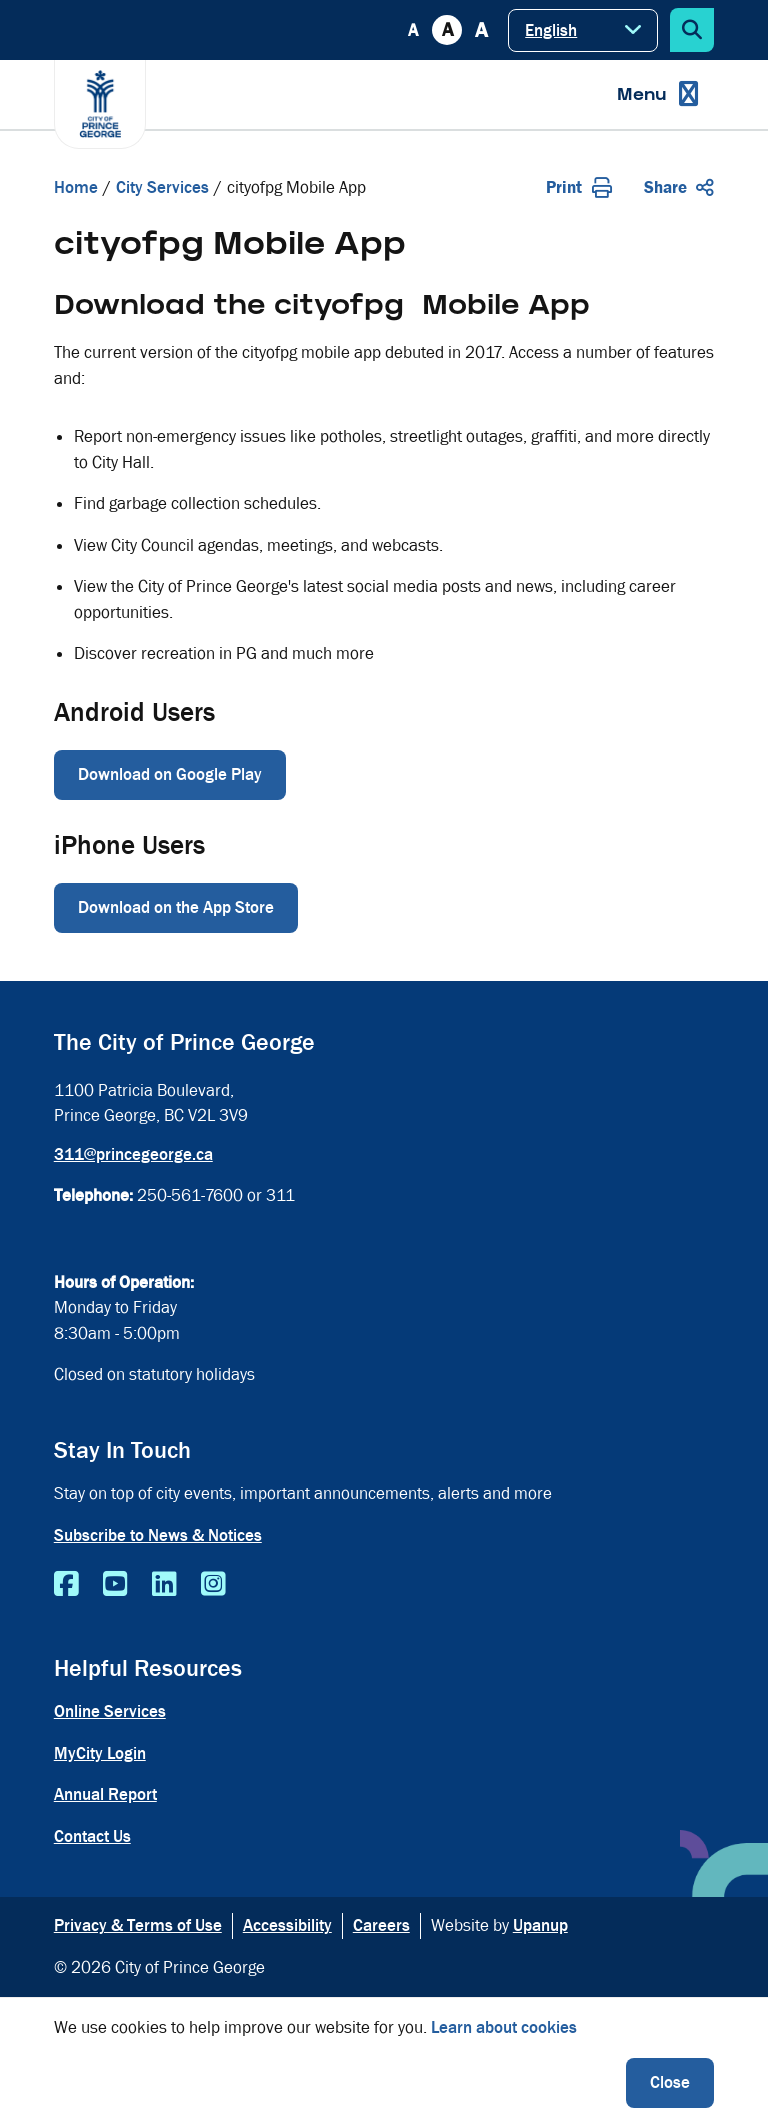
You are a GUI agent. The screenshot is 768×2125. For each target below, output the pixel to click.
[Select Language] (583, 30)
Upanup (540, 1925)
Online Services (110, 1711)
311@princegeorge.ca (133, 1154)
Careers (381, 1925)
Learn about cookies (504, 2027)
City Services (162, 187)
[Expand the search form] (692, 30)
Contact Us (92, 1836)
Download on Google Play (170, 774)
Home (76, 187)
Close (670, 2082)
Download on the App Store (176, 907)
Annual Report (105, 1794)
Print (579, 187)
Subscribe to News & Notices (158, 1535)
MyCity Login (100, 1753)
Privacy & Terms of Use (138, 1925)
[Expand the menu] (657, 94)
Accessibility (287, 1925)
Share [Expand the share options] (679, 187)
